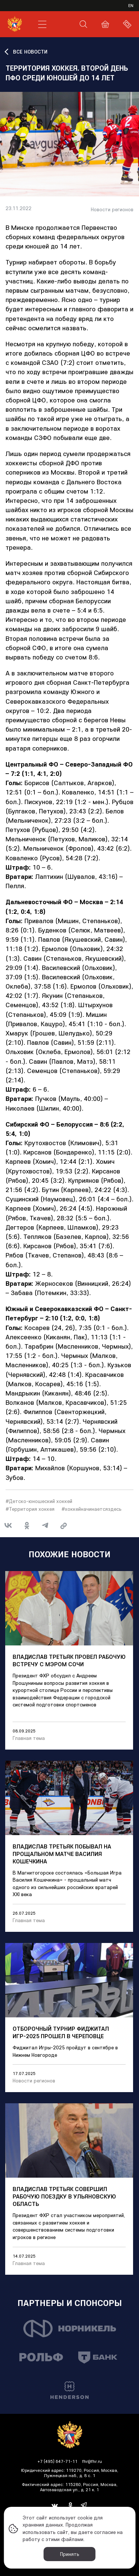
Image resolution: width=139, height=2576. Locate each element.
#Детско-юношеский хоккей (39, 1501)
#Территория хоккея (30, 1509)
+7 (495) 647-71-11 (57, 2461)
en (130, 5)
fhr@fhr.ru (92, 2461)
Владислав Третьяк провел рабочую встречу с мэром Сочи (69, 1660)
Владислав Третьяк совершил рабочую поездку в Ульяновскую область (64, 2196)
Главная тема (29, 1738)
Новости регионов (112, 209)
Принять (69, 2554)
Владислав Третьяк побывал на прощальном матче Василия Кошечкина (62, 1854)
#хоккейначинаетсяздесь (92, 1509)
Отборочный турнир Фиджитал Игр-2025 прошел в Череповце (61, 2032)
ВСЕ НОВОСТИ (30, 51)
